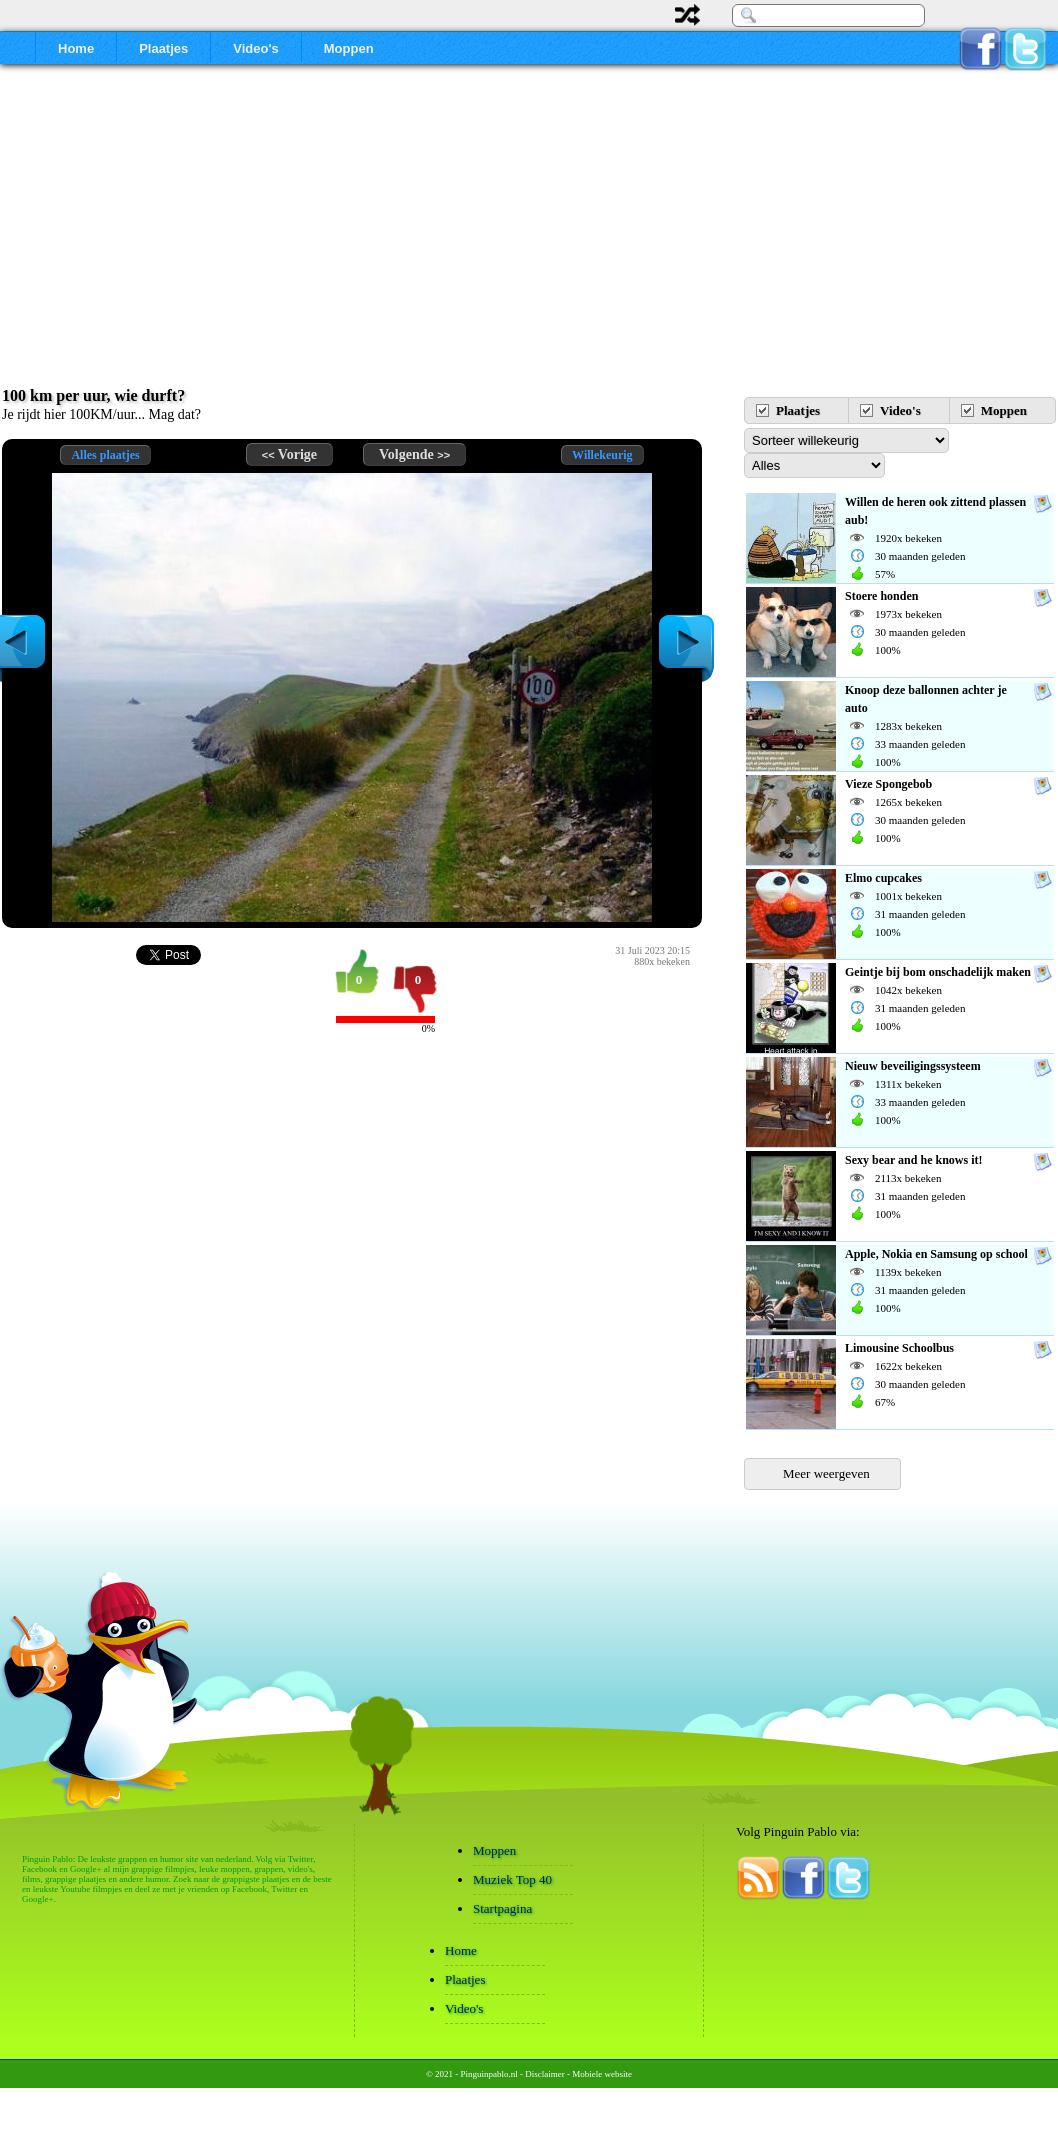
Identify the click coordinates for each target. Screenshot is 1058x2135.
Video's (255, 48)
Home (76, 48)
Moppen (349, 48)
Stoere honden (881, 596)
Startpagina (502, 1908)
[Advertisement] (529, 235)
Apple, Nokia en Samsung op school (936, 1254)
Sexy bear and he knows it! (913, 1160)
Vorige (289, 454)
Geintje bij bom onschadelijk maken (938, 972)
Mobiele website (602, 2074)
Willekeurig (602, 455)
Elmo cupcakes (883, 878)
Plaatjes (163, 48)
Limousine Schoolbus (899, 1348)
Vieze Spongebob (888, 784)
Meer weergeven (826, 1473)
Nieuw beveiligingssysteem (913, 1066)
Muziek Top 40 (512, 1879)
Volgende (414, 454)
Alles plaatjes (105, 455)
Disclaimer (545, 2074)
